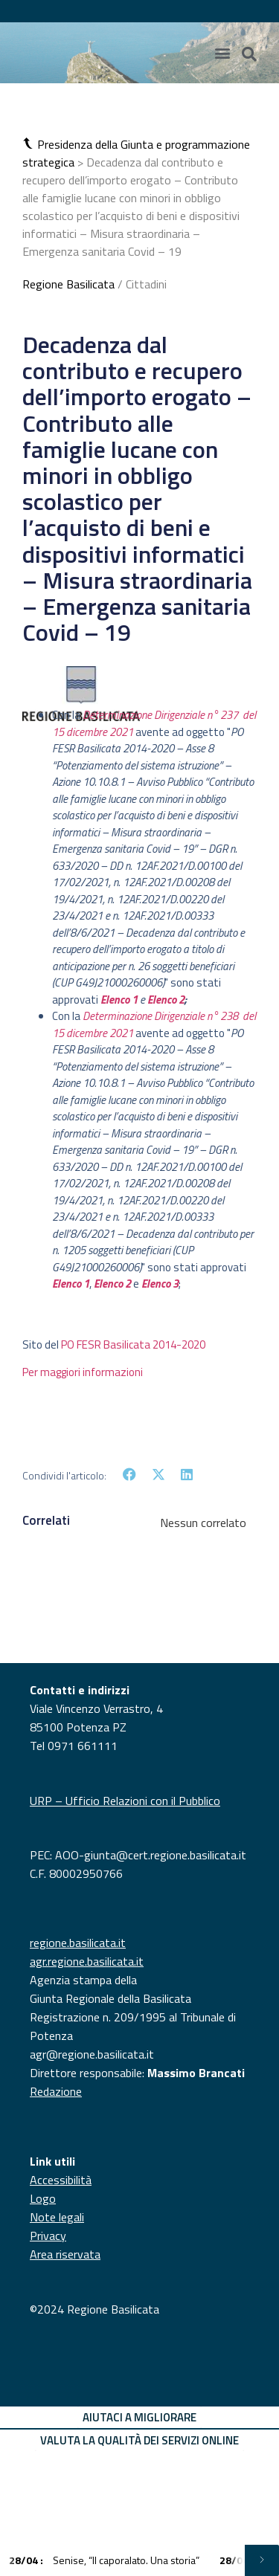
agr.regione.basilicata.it (87, 1961)
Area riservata (65, 2254)
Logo (43, 2198)
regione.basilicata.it (78, 1943)
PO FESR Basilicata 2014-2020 (133, 1344)
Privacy (48, 2235)
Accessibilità (61, 2180)
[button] (29, 144)
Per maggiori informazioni (82, 1372)
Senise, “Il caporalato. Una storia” (105, 2560)
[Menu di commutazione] (222, 53)
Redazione (56, 2091)
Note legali (57, 2217)
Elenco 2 (166, 999)
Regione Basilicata (68, 284)
